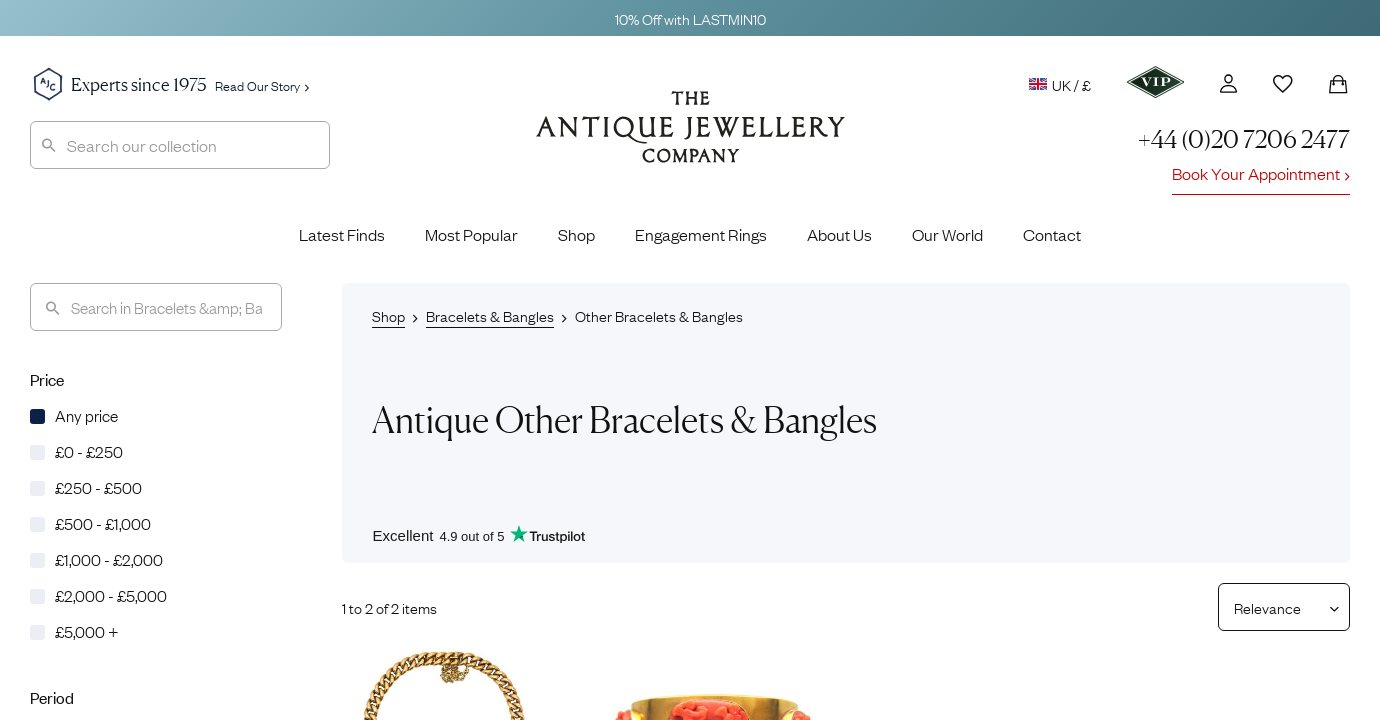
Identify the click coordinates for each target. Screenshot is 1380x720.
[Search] (156, 307)
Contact (1052, 234)
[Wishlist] (1283, 84)
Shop (576, 234)
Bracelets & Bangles (490, 315)
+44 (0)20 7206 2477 (1244, 139)
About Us (839, 234)
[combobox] (180, 145)
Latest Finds (342, 234)
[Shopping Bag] (1338, 84)
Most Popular (471, 234)
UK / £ (1060, 84)
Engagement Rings (701, 234)
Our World (947, 234)
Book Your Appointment (1261, 173)
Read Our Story (262, 85)
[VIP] (1155, 82)
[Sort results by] (1276, 607)
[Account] (1228, 83)
